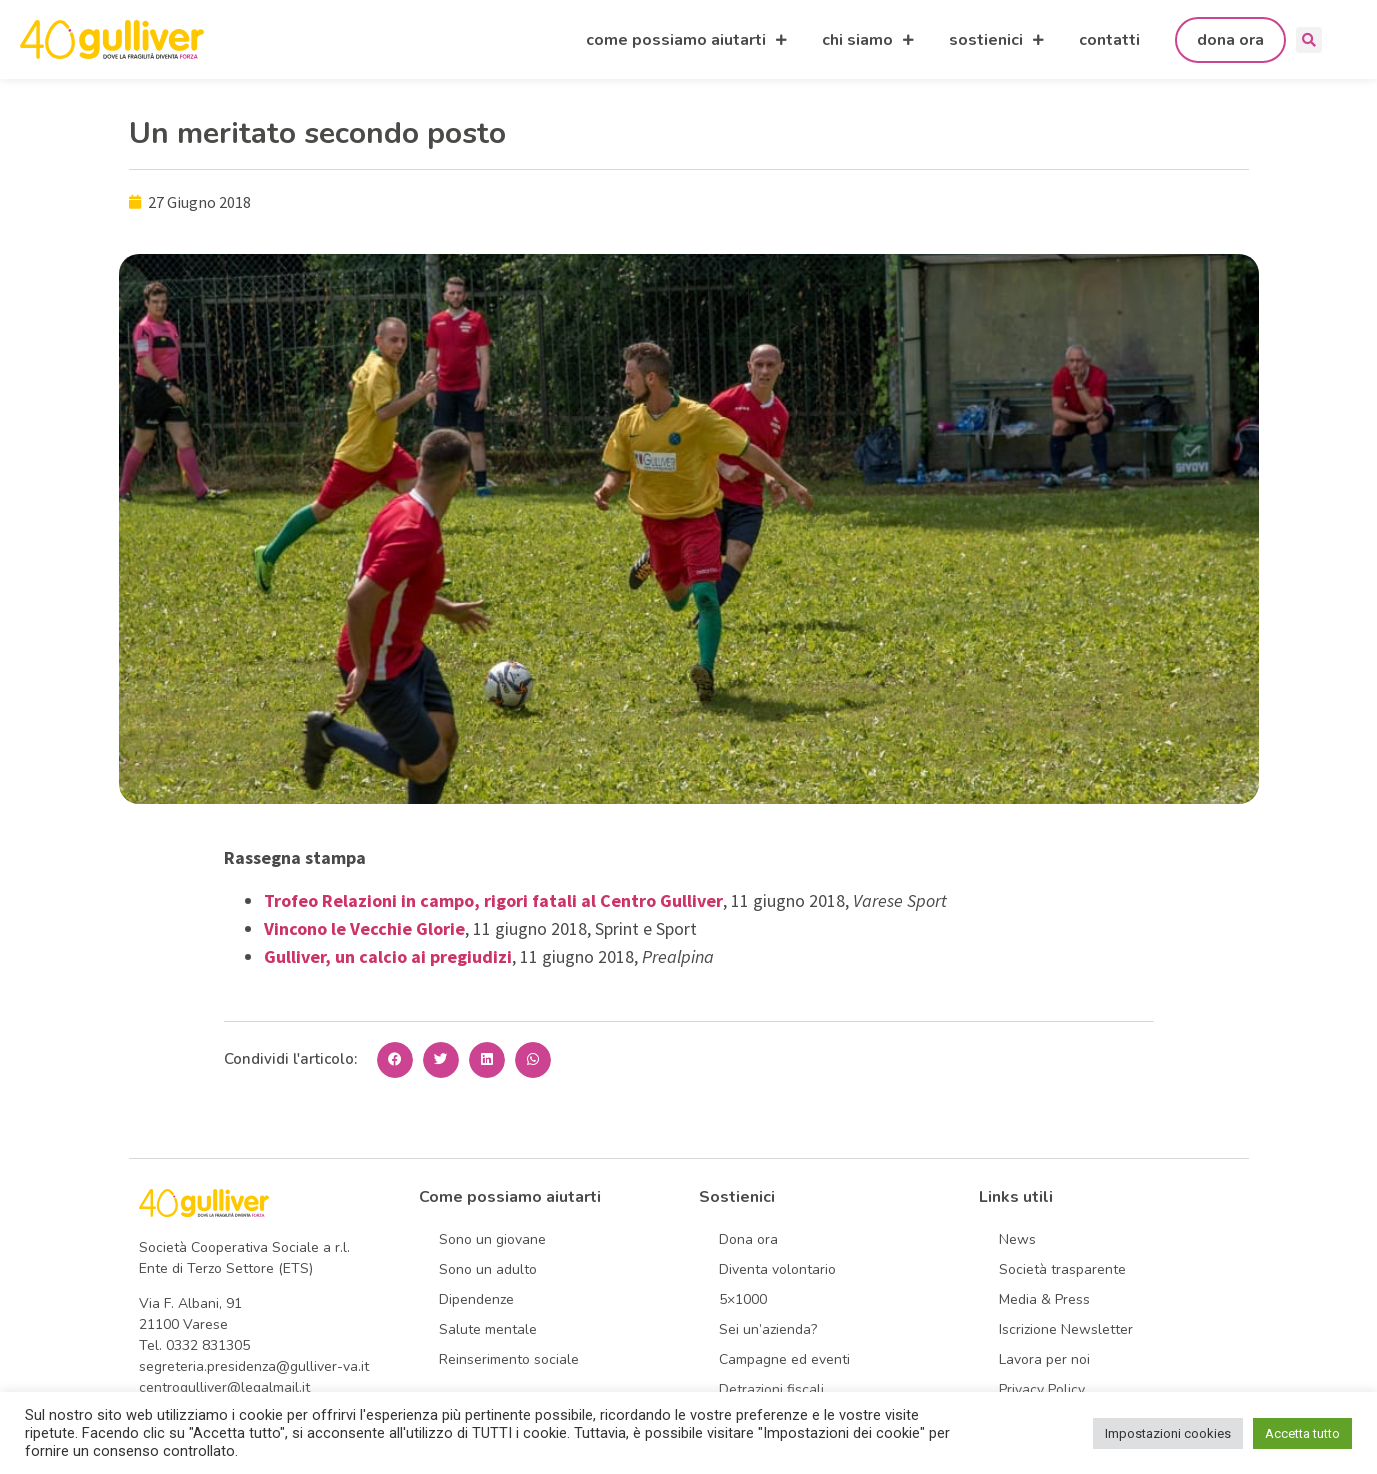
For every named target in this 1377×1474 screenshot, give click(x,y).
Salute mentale (488, 1329)
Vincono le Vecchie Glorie (364, 928)
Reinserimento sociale (509, 1359)
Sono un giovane (492, 1239)
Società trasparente (1062, 1269)
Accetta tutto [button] (1302, 1433)
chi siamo (868, 40)
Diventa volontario (777, 1269)
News (1017, 1239)
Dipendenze (476, 1299)
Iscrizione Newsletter (1066, 1329)
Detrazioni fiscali (771, 1389)
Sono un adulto (488, 1269)
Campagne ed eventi (784, 1359)
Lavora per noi (1044, 1359)
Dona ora (748, 1239)
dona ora (1230, 40)
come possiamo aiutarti (686, 40)
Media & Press (1044, 1299)
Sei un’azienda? (768, 1329)
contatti (1109, 40)
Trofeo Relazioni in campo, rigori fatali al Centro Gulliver (493, 900)
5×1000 (743, 1299)
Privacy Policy (1042, 1389)
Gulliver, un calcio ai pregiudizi (388, 956)
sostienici (996, 40)
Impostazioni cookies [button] (1168, 1433)
